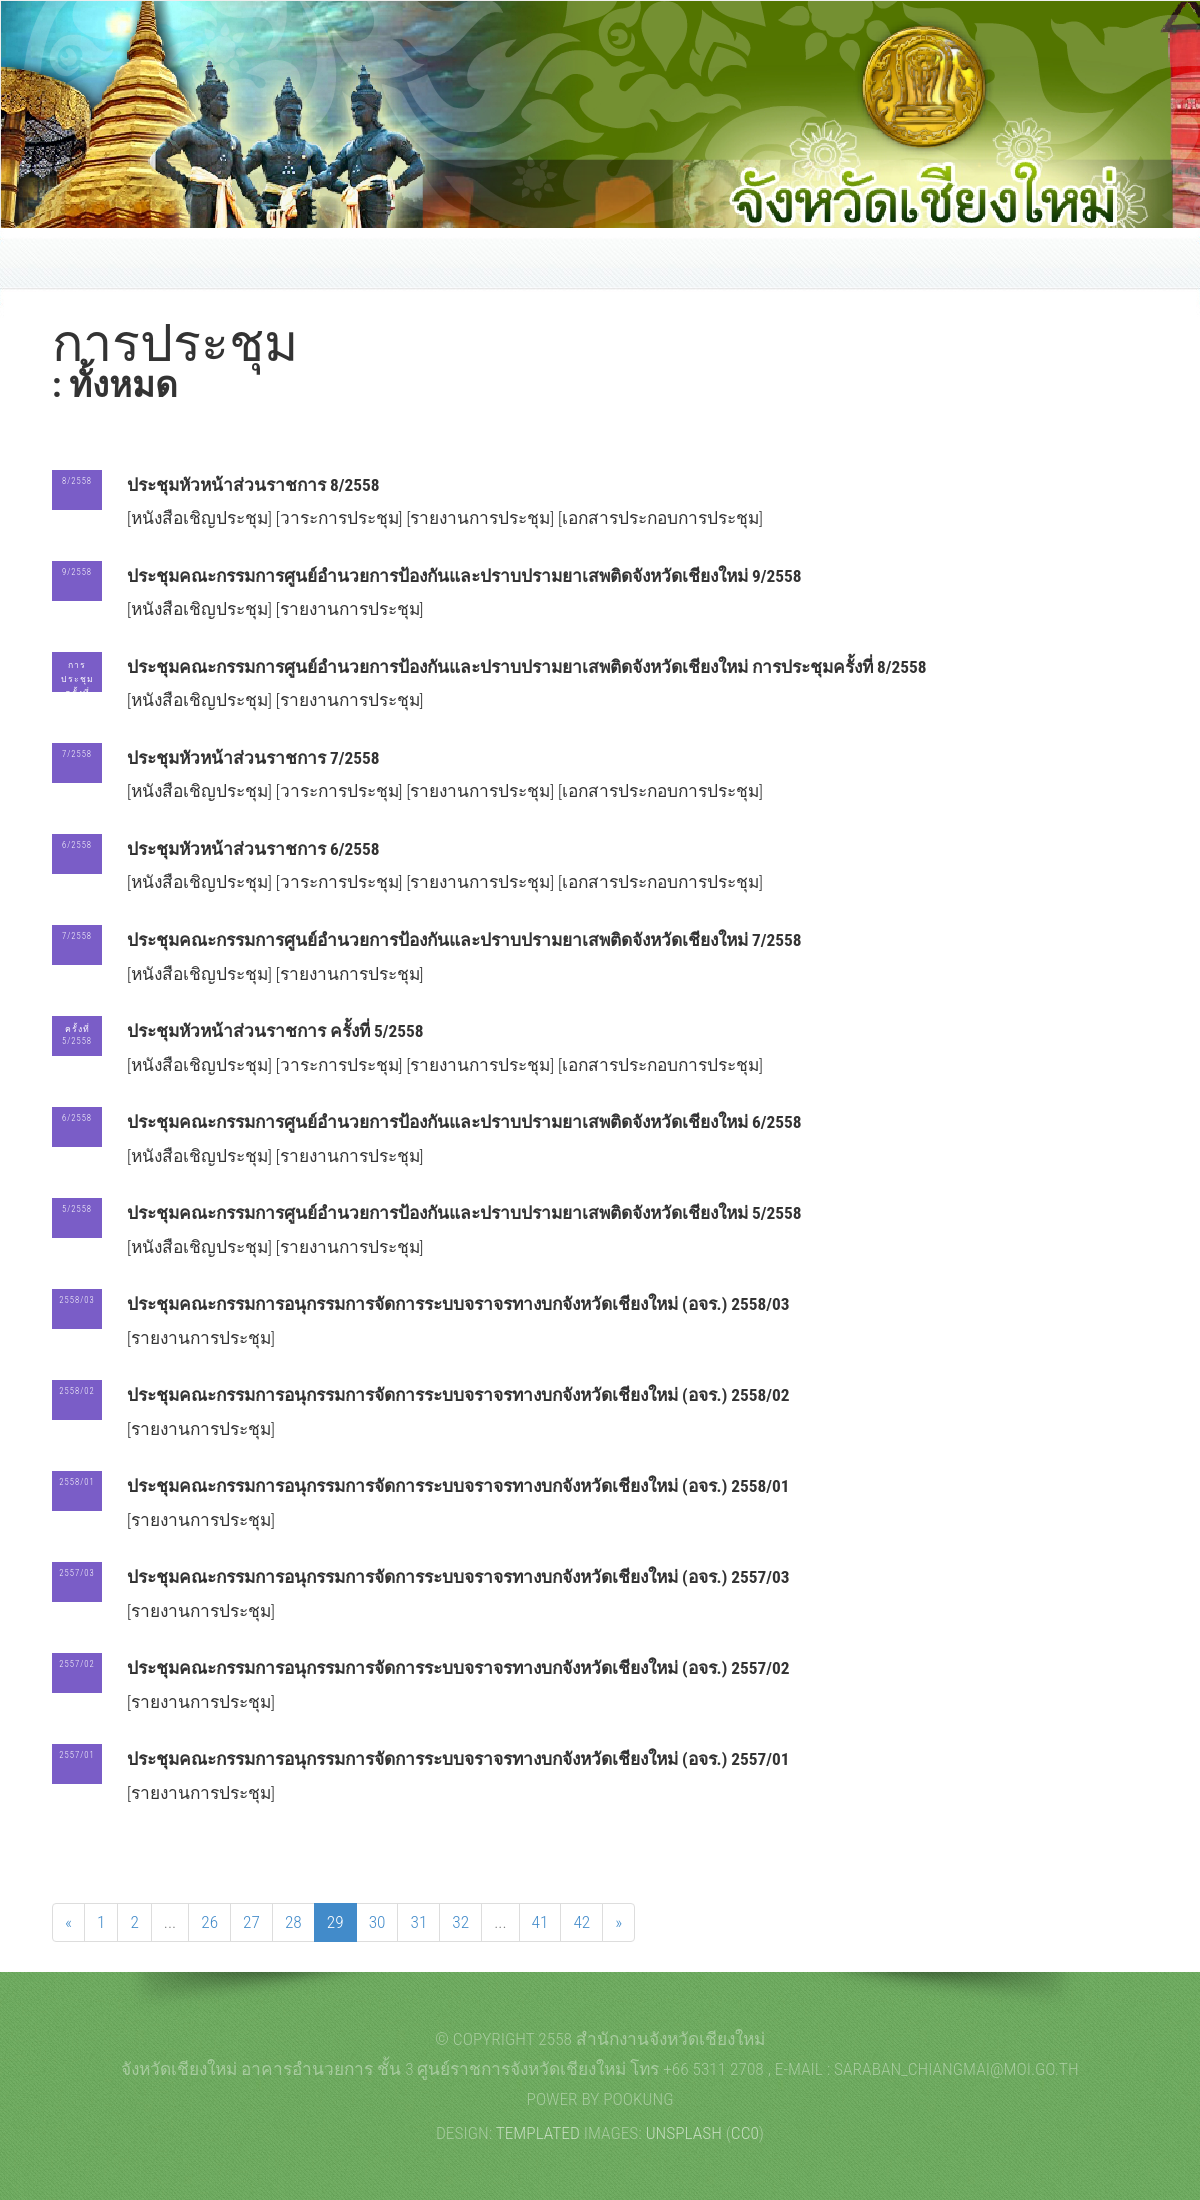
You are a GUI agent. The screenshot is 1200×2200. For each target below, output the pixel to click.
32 (460, 1922)
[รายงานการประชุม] (482, 518)
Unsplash (684, 2133)
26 (209, 1922)
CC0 (745, 2133)
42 (581, 1922)
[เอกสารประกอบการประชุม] (660, 518)
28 (293, 1922)
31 (418, 1922)
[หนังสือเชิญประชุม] (201, 518)
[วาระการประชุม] (341, 518)
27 (251, 1922)
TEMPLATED (538, 2133)
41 (540, 1922)
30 (377, 1922)
